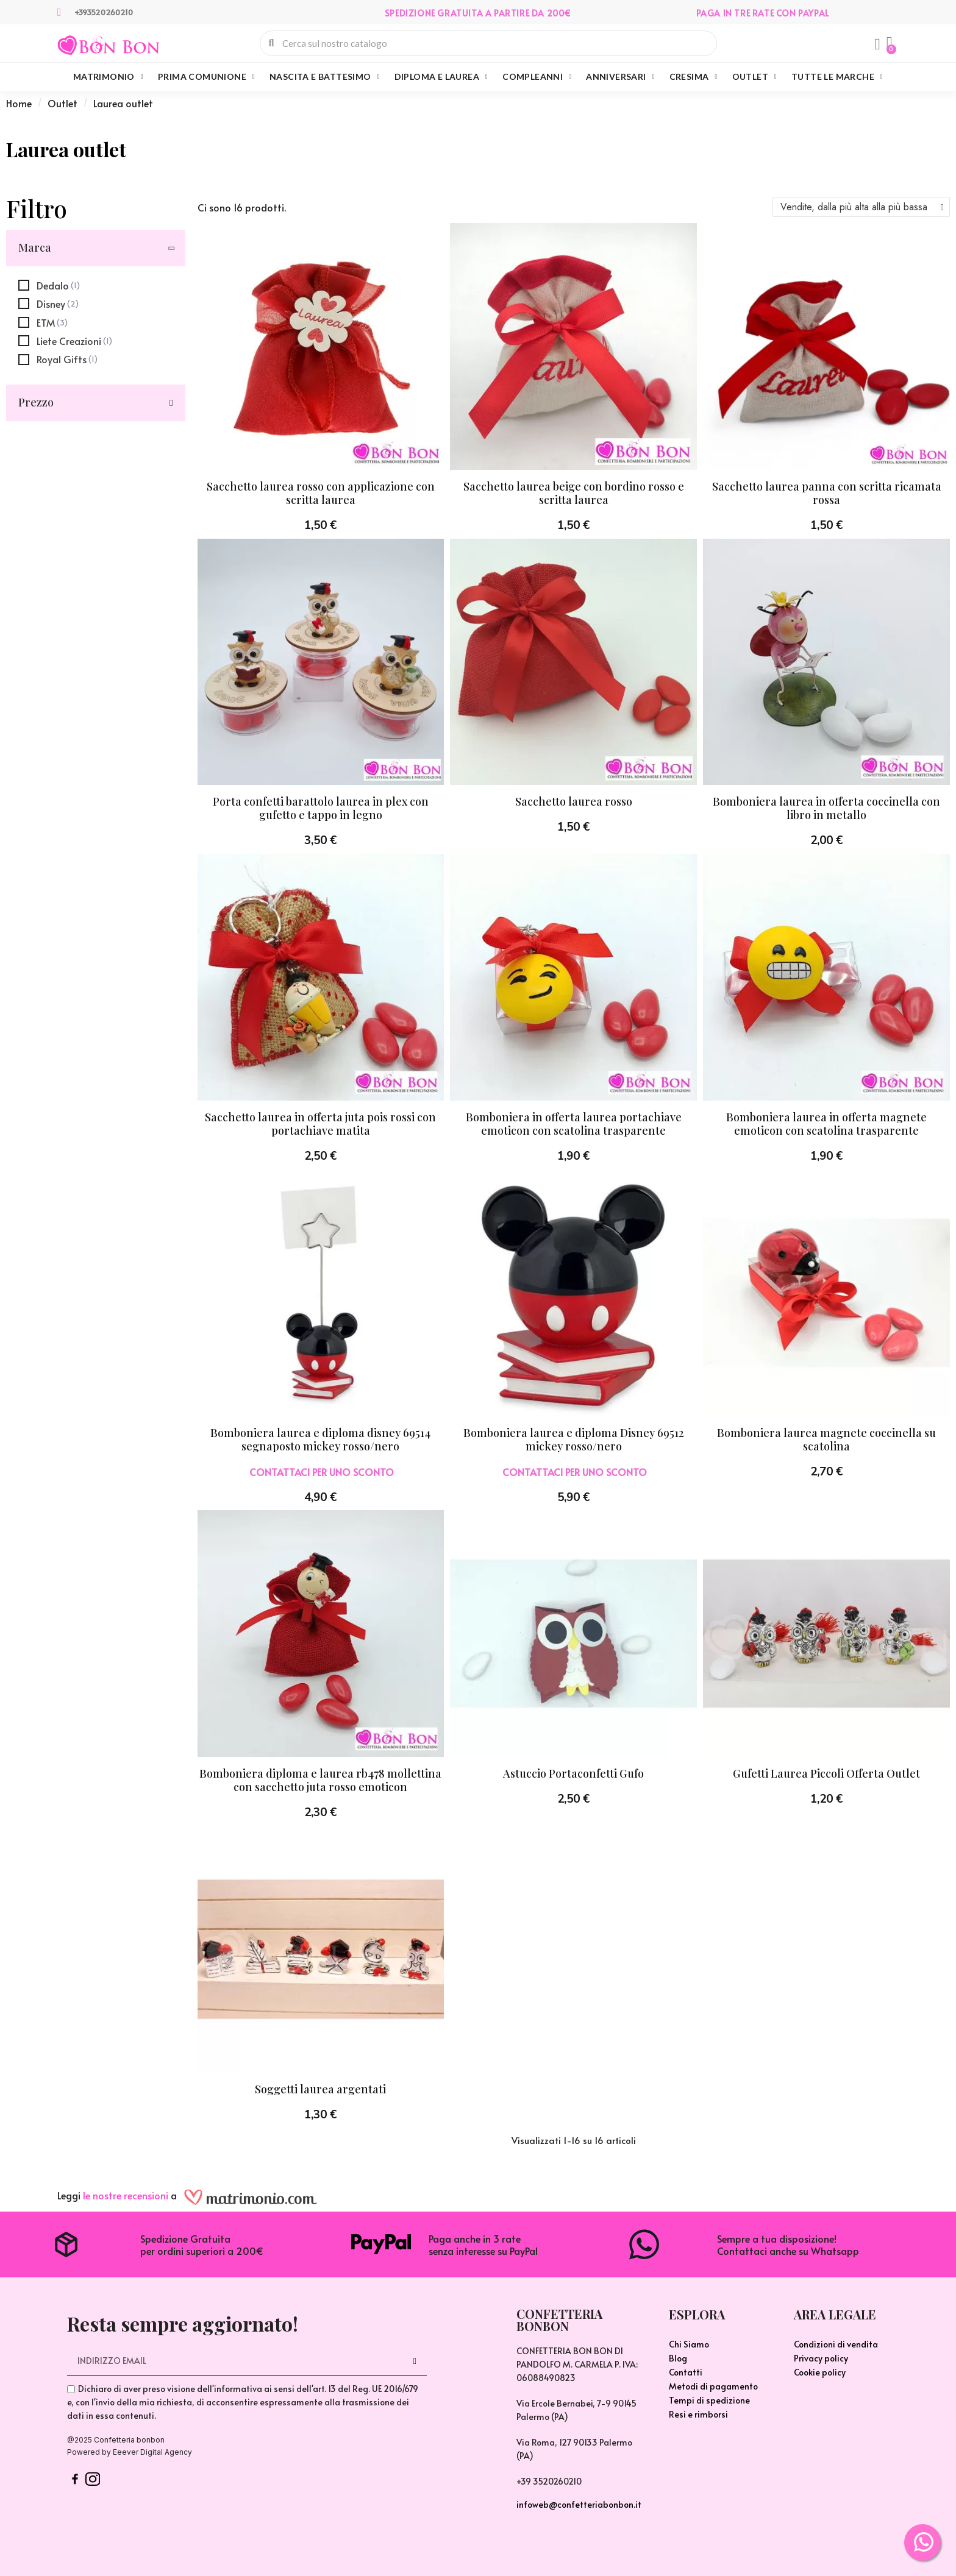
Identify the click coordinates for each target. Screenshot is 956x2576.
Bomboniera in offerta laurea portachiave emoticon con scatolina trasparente (574, 1124)
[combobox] (489, 43)
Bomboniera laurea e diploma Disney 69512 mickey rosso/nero (573, 1439)
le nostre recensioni (125, 2195)
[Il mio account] (877, 44)
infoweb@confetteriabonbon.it (578, 2504)
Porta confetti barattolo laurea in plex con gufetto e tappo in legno (321, 808)
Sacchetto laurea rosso (573, 801)
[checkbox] (49, 285)
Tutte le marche (837, 77)
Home (19, 103)
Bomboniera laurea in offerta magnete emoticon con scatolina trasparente (826, 1124)
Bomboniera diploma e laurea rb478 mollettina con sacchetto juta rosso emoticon (320, 1780)
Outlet (754, 77)
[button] (889, 43)
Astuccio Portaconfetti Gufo (573, 1773)
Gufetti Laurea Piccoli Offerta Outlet (826, 1773)
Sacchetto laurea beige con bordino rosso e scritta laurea (573, 493)
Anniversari (620, 77)
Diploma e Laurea (441, 77)
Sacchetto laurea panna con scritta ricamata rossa (826, 493)
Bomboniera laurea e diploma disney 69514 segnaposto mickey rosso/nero (320, 1439)
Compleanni (536, 77)
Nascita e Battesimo (324, 77)
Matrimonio (108, 77)
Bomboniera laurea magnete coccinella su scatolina (826, 1439)
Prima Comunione (206, 77)
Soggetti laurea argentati (320, 2089)
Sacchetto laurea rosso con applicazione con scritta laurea (321, 493)
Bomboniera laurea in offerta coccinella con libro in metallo (826, 808)
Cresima (693, 77)
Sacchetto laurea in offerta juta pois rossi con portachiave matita (320, 1124)
